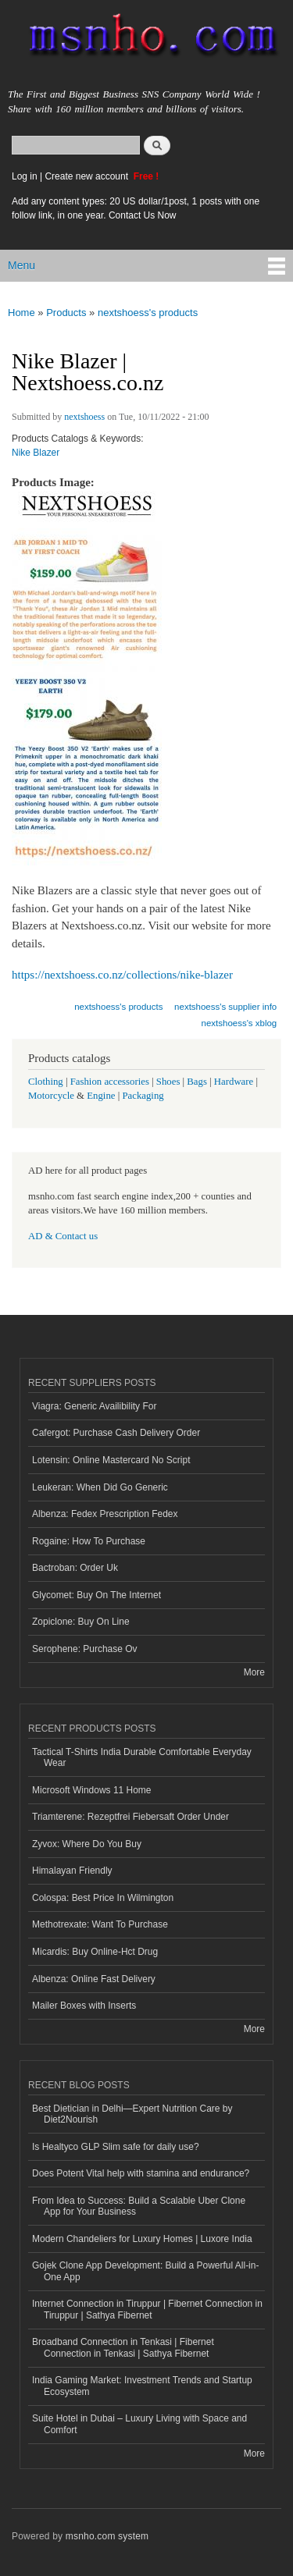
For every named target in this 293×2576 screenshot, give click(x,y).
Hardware (233, 1081)
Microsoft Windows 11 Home (92, 1790)
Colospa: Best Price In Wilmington (102, 1897)
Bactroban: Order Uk (75, 1567)
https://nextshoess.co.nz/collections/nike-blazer (122, 974)
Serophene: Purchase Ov (85, 1648)
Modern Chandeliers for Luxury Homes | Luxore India (142, 2238)
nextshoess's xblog (239, 1023)
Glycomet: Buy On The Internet (96, 1595)
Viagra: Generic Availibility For (94, 1406)
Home (21, 312)
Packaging (142, 1095)
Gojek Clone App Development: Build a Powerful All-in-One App (145, 2271)
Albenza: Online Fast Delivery (93, 1979)
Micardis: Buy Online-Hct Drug (95, 1951)
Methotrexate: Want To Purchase (100, 1924)
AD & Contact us (63, 1236)
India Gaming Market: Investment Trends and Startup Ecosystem (142, 2386)
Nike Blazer (35, 452)
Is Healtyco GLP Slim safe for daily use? (115, 2146)
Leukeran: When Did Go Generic (100, 1487)
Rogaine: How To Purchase (88, 1541)
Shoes (168, 1081)
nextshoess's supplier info (225, 1006)
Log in (25, 176)
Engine (101, 1095)
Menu (21, 265)
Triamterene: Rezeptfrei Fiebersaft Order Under (130, 1816)
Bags (197, 1081)
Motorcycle (51, 1095)
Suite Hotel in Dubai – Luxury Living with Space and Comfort (139, 2424)
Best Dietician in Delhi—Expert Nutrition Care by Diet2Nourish (132, 2114)
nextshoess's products (148, 312)
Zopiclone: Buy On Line (81, 1621)
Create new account (87, 176)
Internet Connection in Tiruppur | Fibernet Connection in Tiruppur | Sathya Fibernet (147, 2309)
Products (66, 312)
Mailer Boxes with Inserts (84, 2005)
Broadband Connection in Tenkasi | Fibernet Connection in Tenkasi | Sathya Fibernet (123, 2347)
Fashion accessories (109, 1081)
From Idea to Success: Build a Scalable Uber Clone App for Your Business (138, 2206)
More (254, 1672)
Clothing (45, 1081)
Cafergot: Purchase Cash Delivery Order (116, 1432)
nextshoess (84, 416)
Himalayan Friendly (72, 1870)
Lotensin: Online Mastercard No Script (111, 1460)
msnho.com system (107, 2536)
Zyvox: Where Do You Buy (86, 1844)
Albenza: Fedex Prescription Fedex (105, 1513)
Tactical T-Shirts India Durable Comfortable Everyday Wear (142, 1757)
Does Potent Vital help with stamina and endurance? (140, 2173)
